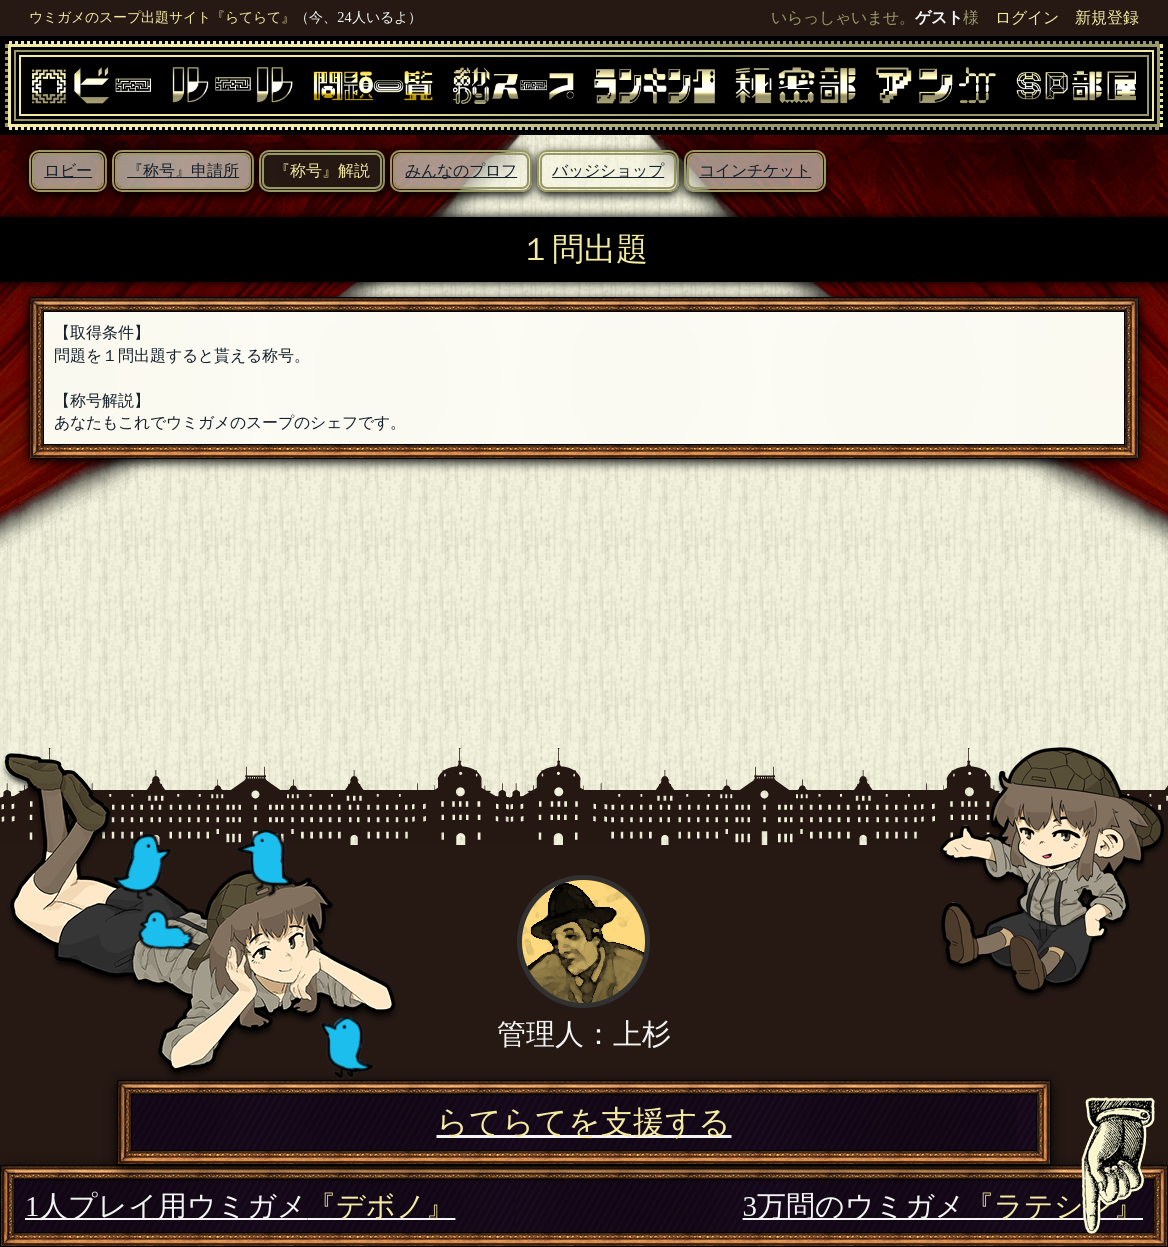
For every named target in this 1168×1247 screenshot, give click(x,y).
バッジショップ (608, 170)
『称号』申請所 (183, 170)
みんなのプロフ (461, 170)
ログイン (1027, 17)
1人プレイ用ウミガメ (240, 1206)
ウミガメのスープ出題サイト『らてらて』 (162, 17)
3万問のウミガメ (943, 1206)
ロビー (68, 170)
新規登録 (1107, 17)
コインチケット (755, 170)
